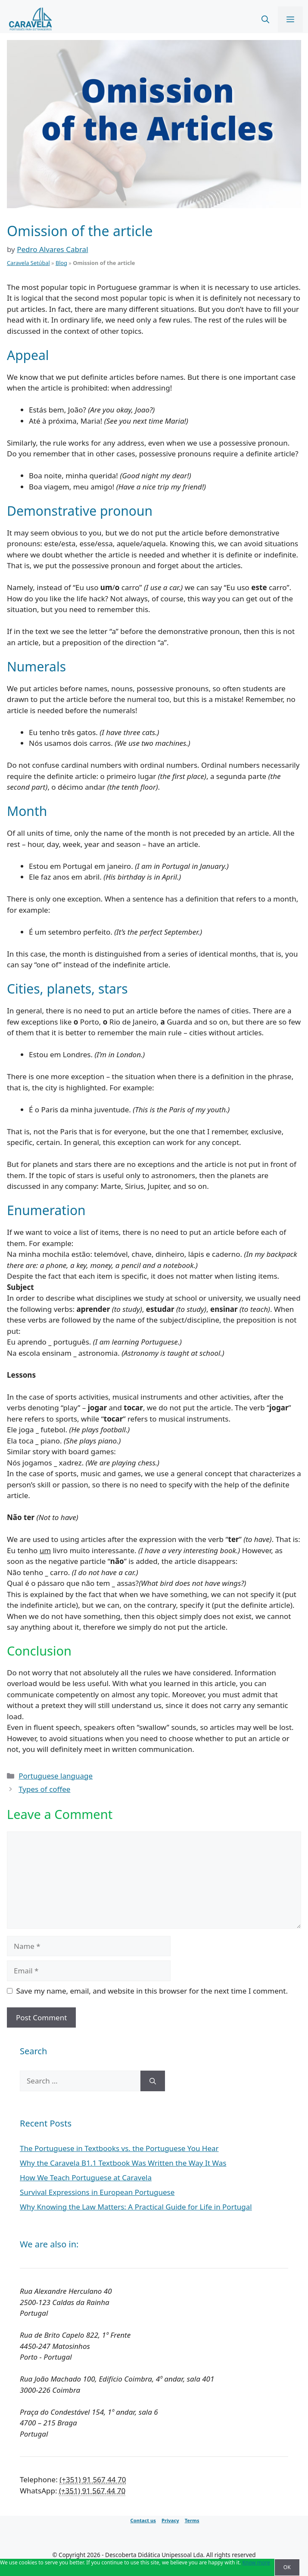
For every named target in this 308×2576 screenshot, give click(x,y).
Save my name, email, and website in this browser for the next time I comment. (152, 1991)
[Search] (152, 2081)
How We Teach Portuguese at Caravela (86, 2177)
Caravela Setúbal (28, 263)
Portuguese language (56, 1776)
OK (287, 2567)
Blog (61, 263)
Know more (256, 2562)
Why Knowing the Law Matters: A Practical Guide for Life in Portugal (136, 2207)
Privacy (170, 2520)
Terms (192, 2520)
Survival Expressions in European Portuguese (97, 2192)
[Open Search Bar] (265, 19)
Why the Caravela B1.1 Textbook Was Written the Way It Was (123, 2163)
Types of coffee (44, 1789)
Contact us (143, 2520)
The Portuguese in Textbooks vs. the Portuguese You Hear (119, 2148)
